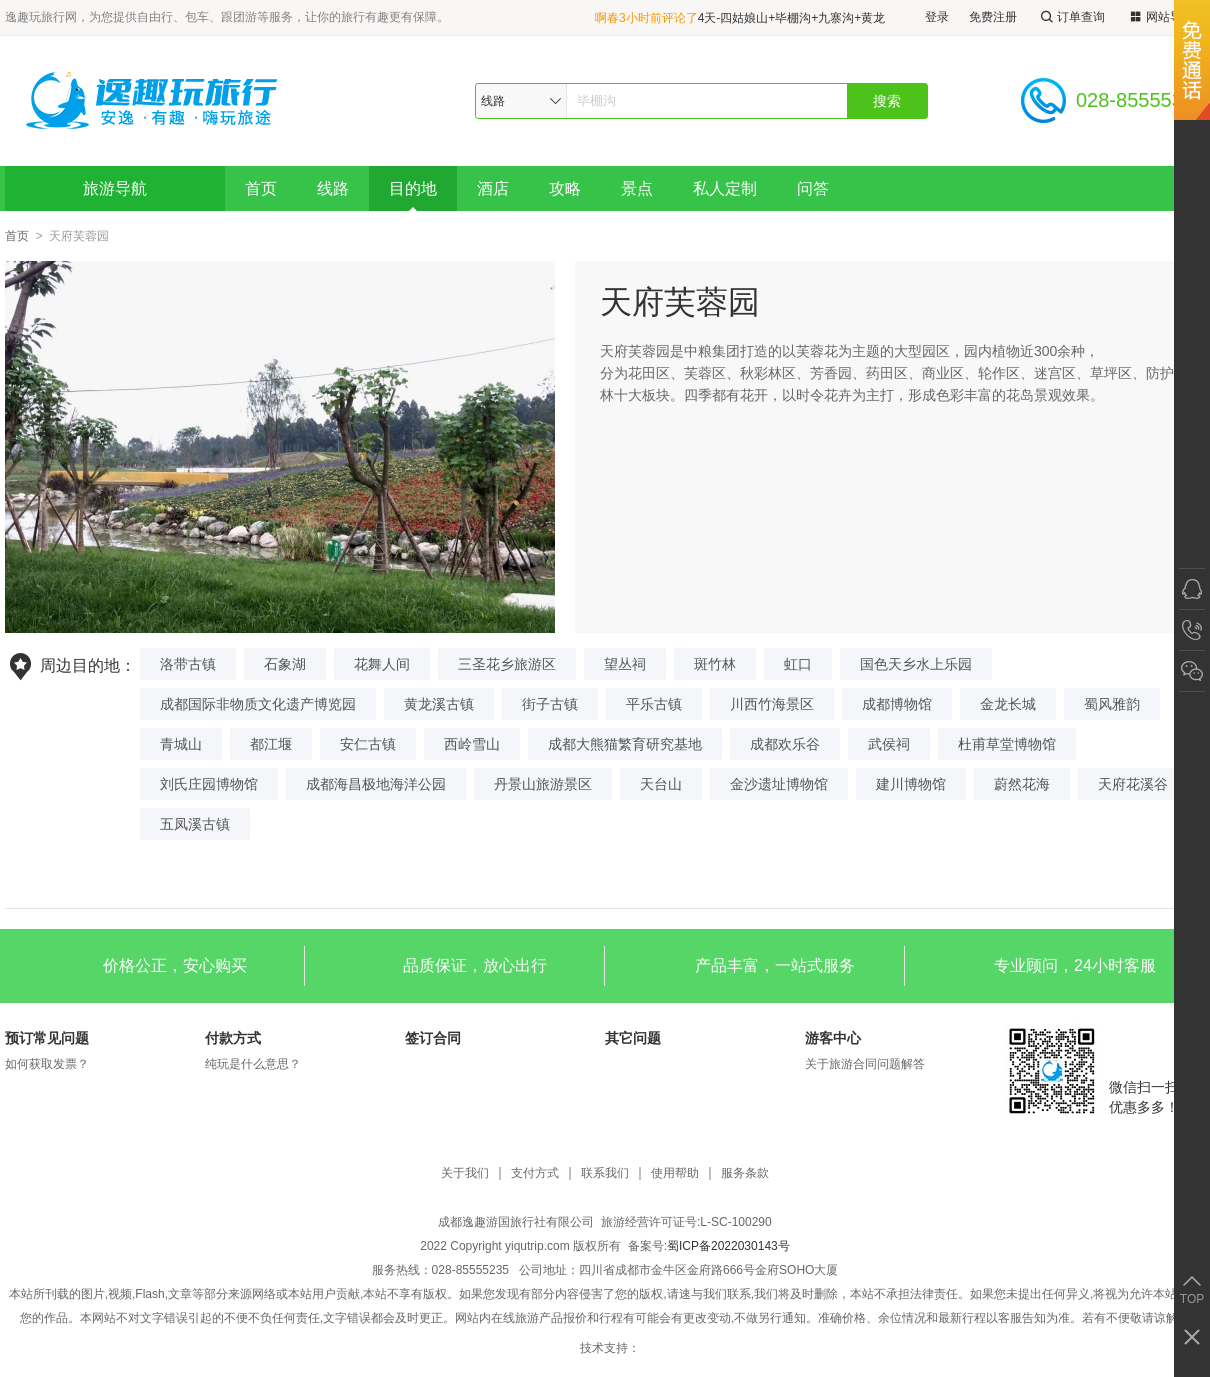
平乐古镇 (654, 704)
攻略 (565, 188)
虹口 (798, 664)
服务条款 (745, 1173)
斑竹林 (715, 664)
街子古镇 (550, 704)
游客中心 (833, 1038)
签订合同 (433, 1038)
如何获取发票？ (47, 1064)
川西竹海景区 (772, 704)
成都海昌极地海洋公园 (376, 784)
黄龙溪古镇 (439, 704)
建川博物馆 (911, 784)
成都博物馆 (897, 704)
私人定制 (725, 188)
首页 (261, 188)
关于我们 (465, 1173)
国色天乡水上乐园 (916, 664)
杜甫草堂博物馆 (1007, 744)
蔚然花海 (1022, 784)
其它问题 (633, 1038)
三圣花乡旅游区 (507, 664)
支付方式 (535, 1173)
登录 (937, 17)
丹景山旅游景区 (543, 784)
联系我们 (605, 1173)
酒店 (493, 188)
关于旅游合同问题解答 (865, 1064)
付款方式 (233, 1038)
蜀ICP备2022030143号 (728, 1246)
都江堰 (271, 744)
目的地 (413, 188)
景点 (637, 188)
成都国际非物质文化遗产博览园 (258, 704)
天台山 (661, 784)
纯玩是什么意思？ (253, 1064)
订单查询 (1071, 17)
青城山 (181, 744)
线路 (333, 188)
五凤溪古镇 (195, 824)
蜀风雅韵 (1112, 704)
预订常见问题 (47, 1038)
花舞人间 (382, 664)
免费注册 (993, 17)
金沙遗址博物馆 (779, 784)
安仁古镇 (368, 744)
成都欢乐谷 (785, 744)
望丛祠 (625, 664)
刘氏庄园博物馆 (209, 784)
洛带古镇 (188, 664)
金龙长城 (1008, 704)
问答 (813, 188)
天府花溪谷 (1133, 784)
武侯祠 (889, 744)
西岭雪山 (472, 744)
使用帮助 (675, 1173)
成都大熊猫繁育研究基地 (625, 744)
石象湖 (285, 664)
